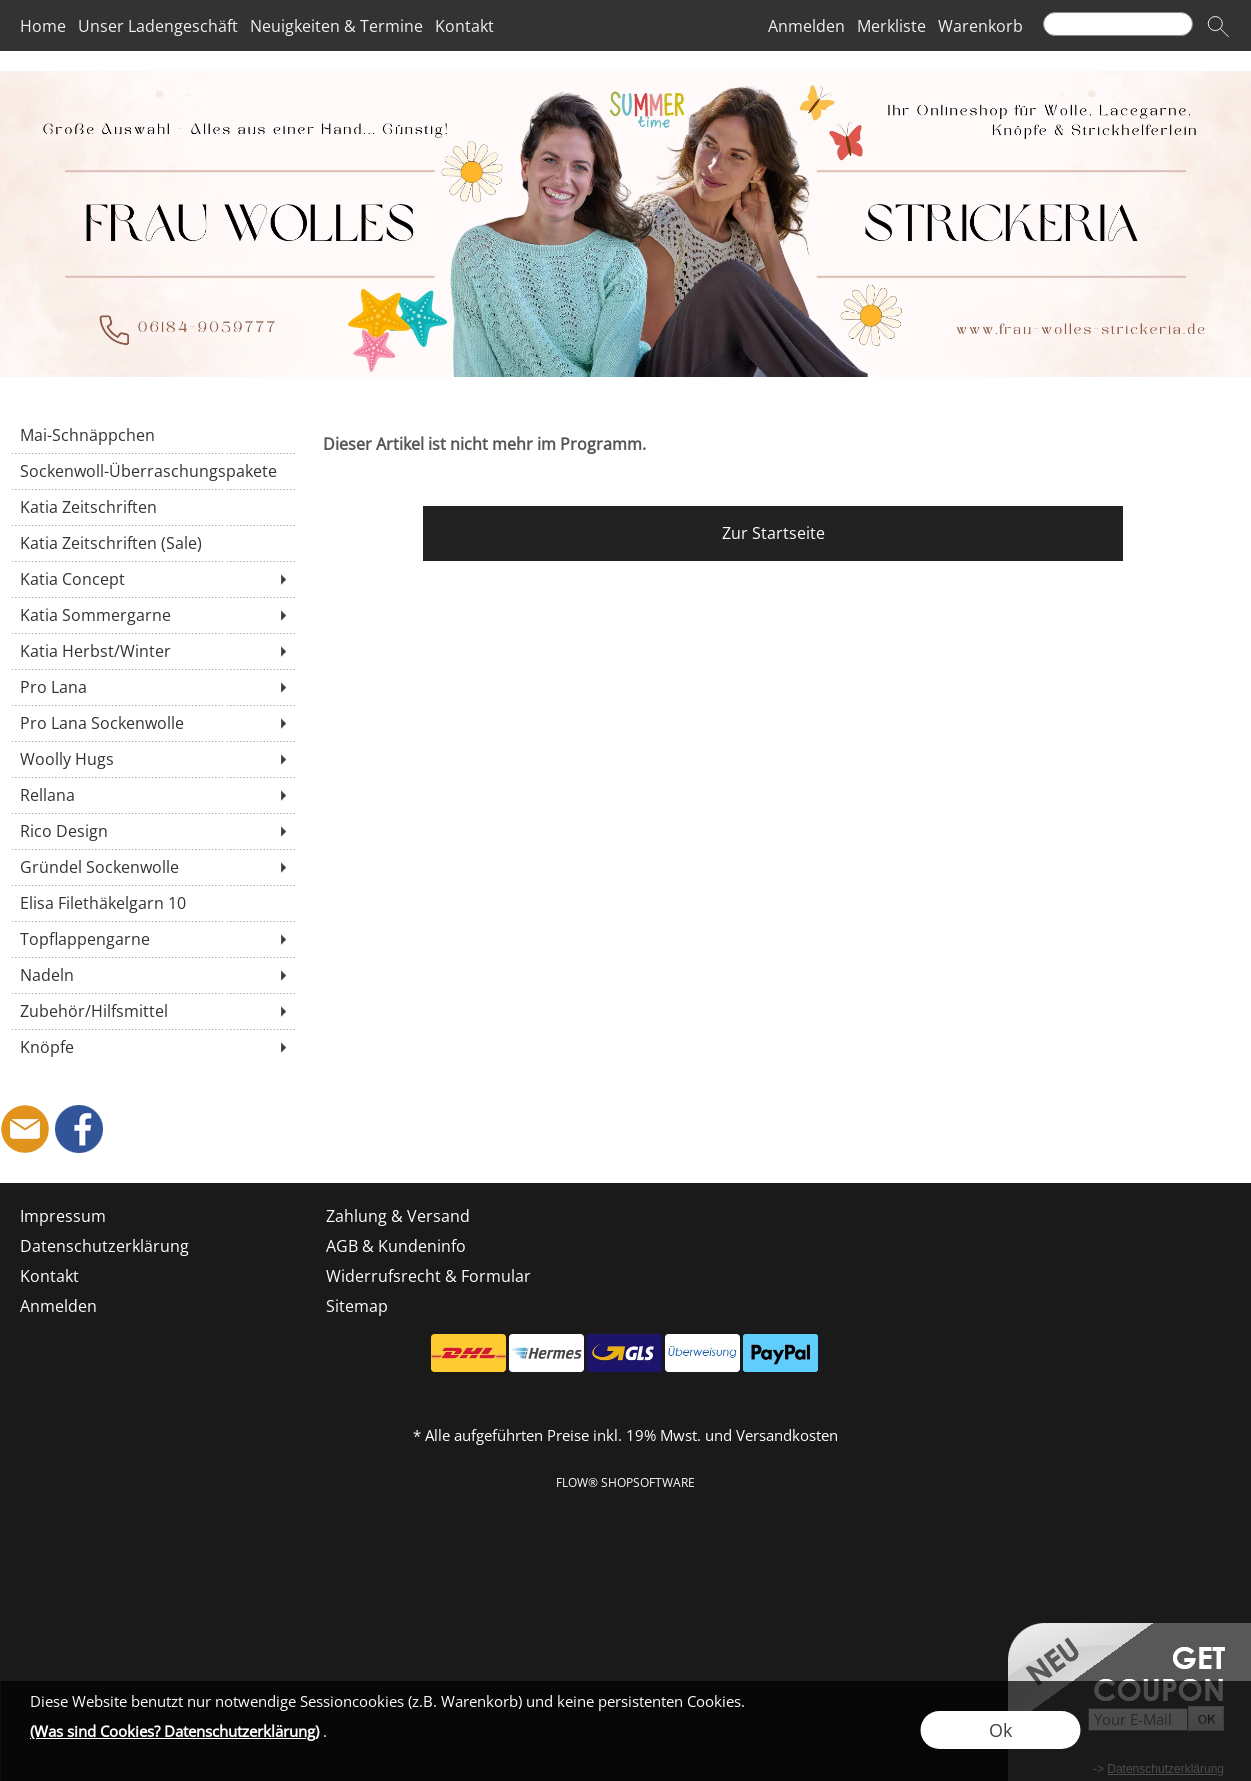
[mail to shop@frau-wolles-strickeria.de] (25, 1129)
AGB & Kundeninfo (396, 1246)
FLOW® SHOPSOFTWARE (625, 1482)
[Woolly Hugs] (152, 759)
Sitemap (357, 1306)
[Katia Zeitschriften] (152, 507)
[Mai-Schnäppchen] (152, 435)
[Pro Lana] (152, 687)
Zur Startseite (773, 533)
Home (43, 26)
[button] (1218, 26)
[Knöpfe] (152, 1047)
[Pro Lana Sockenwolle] (152, 723)
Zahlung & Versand (398, 1216)
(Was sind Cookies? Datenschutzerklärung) (174, 1731)
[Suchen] (1118, 24)
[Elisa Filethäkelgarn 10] (152, 903)
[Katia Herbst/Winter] (152, 651)
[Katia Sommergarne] (152, 615)
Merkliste (891, 26)
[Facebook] (79, 1129)
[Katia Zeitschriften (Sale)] (152, 543)
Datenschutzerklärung (104, 1246)
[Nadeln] (152, 975)
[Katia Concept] (152, 579)
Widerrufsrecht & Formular (428, 1276)
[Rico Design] (152, 831)
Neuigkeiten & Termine (336, 26)
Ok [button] (1000, 1730)
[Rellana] (152, 795)
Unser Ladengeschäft (158, 26)
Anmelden (806, 26)
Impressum (63, 1216)
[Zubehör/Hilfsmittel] (152, 1011)
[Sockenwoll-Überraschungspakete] (152, 471)
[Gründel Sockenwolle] (152, 867)
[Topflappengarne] (152, 939)
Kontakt (464, 26)
